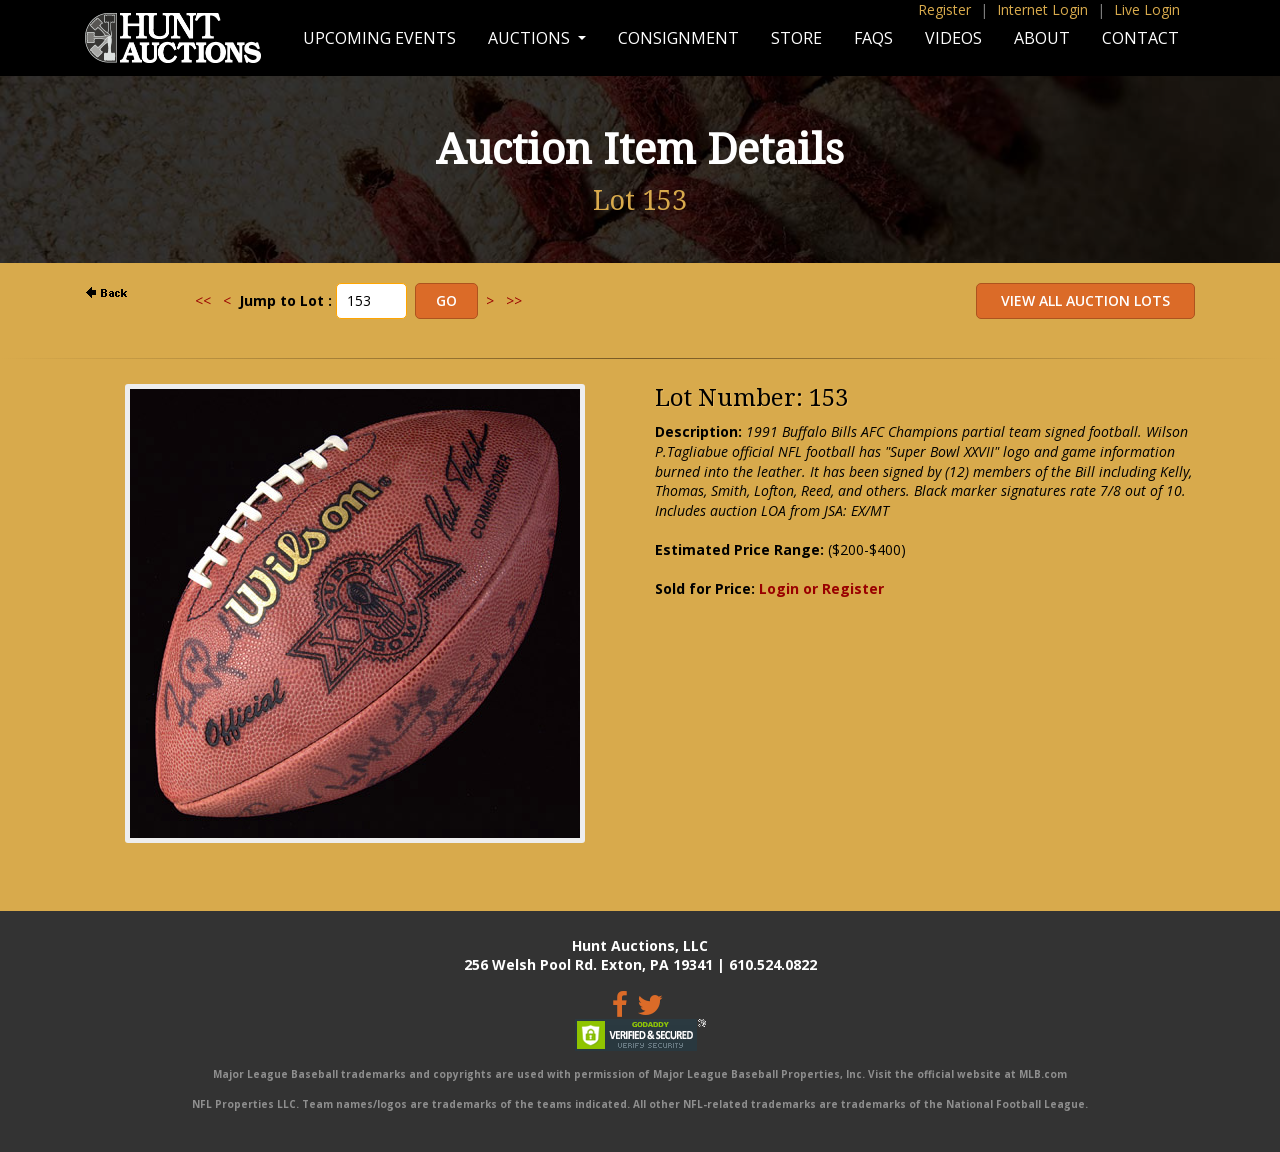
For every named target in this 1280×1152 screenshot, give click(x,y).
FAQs (873, 38)
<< (203, 300)
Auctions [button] (531, 38)
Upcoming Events (379, 38)
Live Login (1147, 9)
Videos (953, 38)
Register (944, 9)
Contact (1140, 38)
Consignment (678, 38)
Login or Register (821, 588)
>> (514, 300)
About (1042, 38)
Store (796, 38)
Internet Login (1042, 9)
